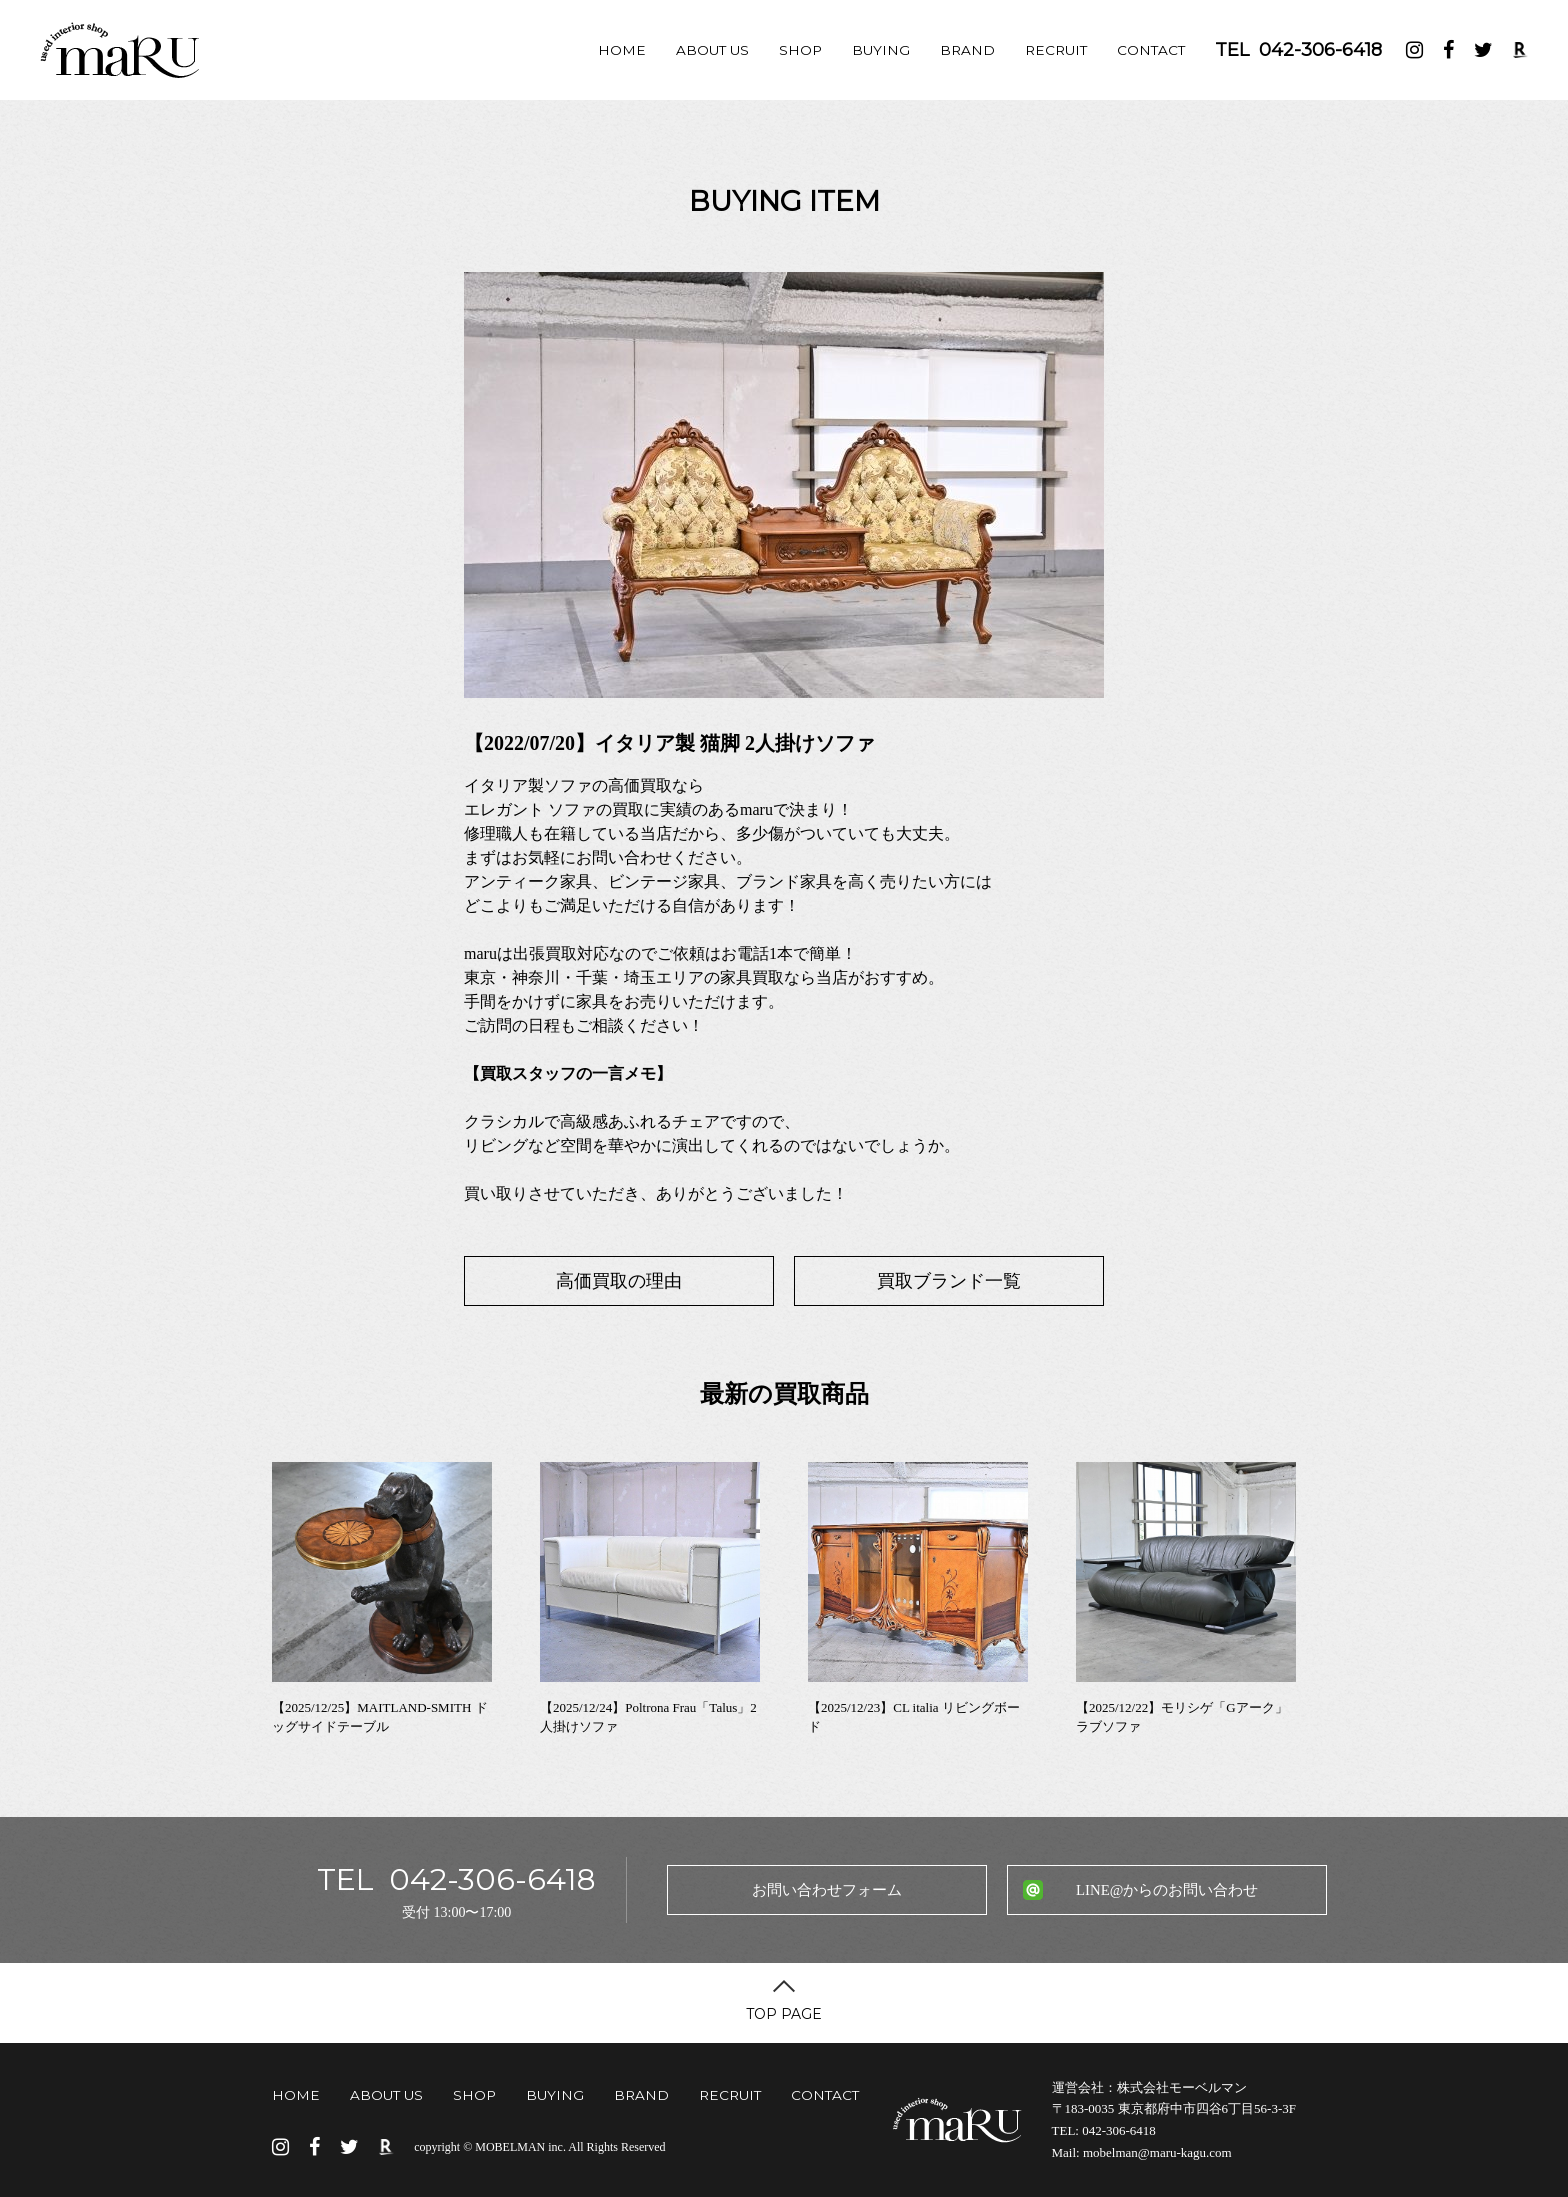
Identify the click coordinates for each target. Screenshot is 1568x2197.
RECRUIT (1056, 50)
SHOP (800, 50)
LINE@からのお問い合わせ (1167, 1890)
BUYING (881, 50)
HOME (622, 50)
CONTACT (1151, 50)
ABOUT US (712, 50)
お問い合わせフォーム (827, 1890)
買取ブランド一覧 (949, 1281)
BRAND (967, 50)
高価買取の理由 (619, 1281)
